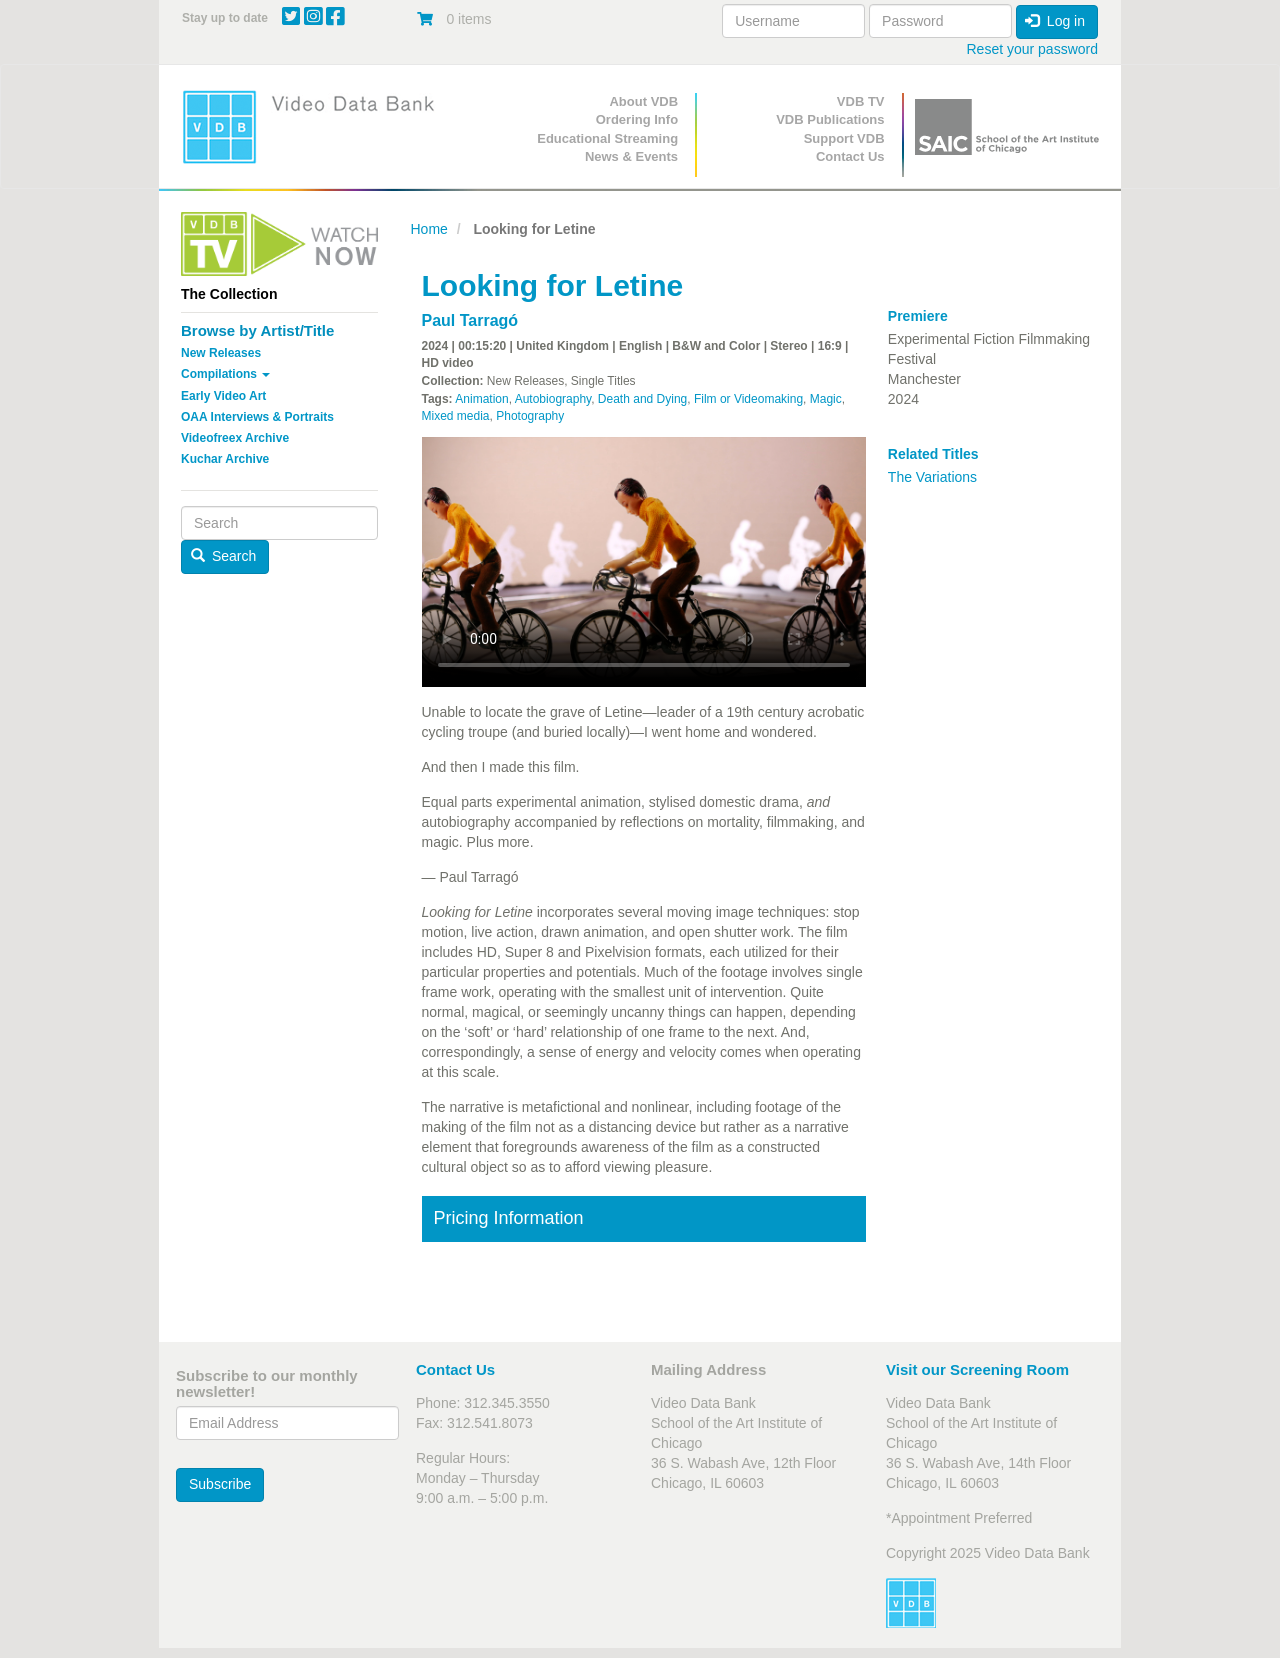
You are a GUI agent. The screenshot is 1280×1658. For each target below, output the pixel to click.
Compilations (225, 374)
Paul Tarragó (470, 320)
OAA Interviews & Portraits (257, 417)
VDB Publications (830, 119)
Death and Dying (642, 399)
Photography (530, 416)
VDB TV (861, 101)
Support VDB (844, 138)
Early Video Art (223, 396)
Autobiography (553, 399)
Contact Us (850, 156)
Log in (1055, 21)
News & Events (631, 156)
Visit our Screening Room (977, 1369)
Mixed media (456, 416)
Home (429, 229)
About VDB (643, 101)
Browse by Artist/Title (257, 330)
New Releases (221, 353)
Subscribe (220, 1484)
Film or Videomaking (748, 399)
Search (224, 556)
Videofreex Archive (235, 438)
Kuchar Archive (225, 459)
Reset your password (1032, 49)
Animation (481, 399)
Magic (826, 399)
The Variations (932, 477)
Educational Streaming (607, 138)
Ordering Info (637, 119)
